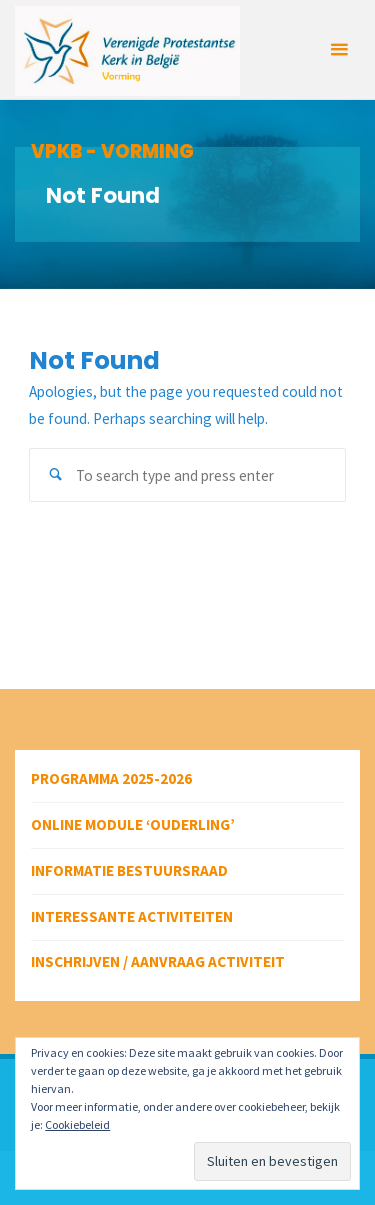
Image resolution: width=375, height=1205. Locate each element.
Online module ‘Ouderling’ (133, 824)
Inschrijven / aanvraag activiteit (158, 961)
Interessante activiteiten (132, 916)
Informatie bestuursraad (129, 870)
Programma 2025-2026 (111, 778)
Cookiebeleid (77, 1124)
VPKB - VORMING (112, 151)
